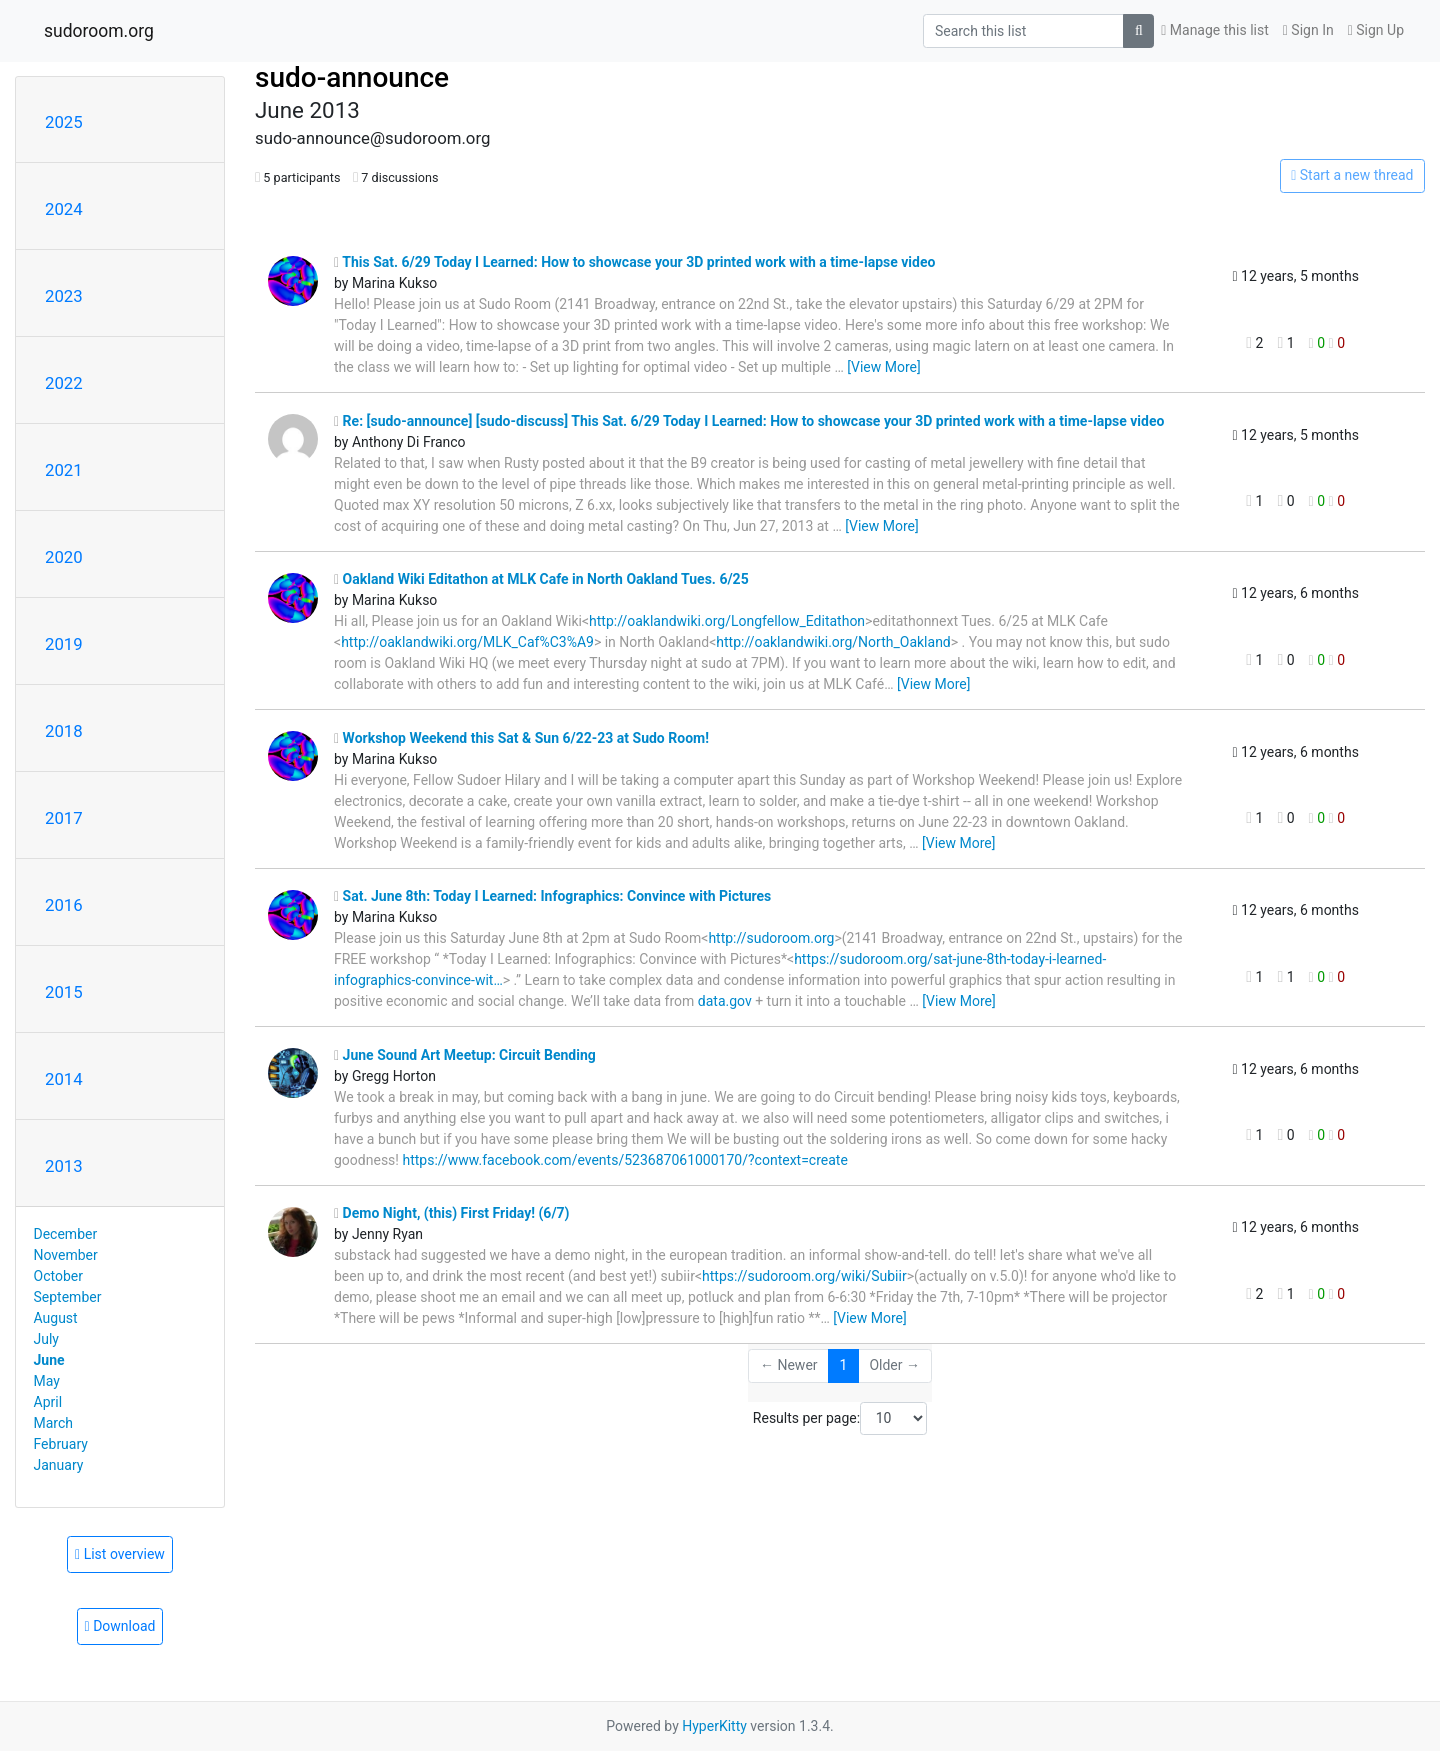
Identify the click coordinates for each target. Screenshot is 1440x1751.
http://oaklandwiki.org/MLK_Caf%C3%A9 (467, 642)
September (68, 1297)
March (54, 1423)
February (61, 1444)
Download (120, 1626)
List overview (120, 1554)
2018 (64, 731)
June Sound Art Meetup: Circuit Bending (465, 1055)
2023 (64, 296)
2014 (64, 1079)
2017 (64, 818)
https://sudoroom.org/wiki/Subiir (804, 1276)
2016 (64, 905)
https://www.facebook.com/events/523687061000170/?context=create (624, 1160)
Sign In (1308, 30)
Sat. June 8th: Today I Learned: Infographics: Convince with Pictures (552, 896)
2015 (64, 992)
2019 (64, 644)
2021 (64, 470)
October (58, 1276)
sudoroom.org (99, 31)
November (66, 1255)
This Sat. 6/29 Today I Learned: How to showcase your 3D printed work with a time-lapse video (634, 262)
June (49, 1360)
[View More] (883, 367)
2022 (64, 383)
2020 (64, 557)
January (59, 1465)
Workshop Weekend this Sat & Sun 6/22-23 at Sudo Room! (521, 738)
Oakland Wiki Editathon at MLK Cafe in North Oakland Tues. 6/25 (541, 579)
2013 (64, 1166)
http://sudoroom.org (771, 938)
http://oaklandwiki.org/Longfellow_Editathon (727, 621)
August (56, 1318)
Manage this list (1215, 30)
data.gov (725, 1001)
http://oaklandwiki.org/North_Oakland (833, 642)
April (48, 1402)
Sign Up (1376, 30)
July (46, 1339)
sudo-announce (352, 77)
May (47, 1381)
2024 (64, 209)
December (66, 1234)
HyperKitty (714, 1726)
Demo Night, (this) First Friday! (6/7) (452, 1213)
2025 (64, 122)
